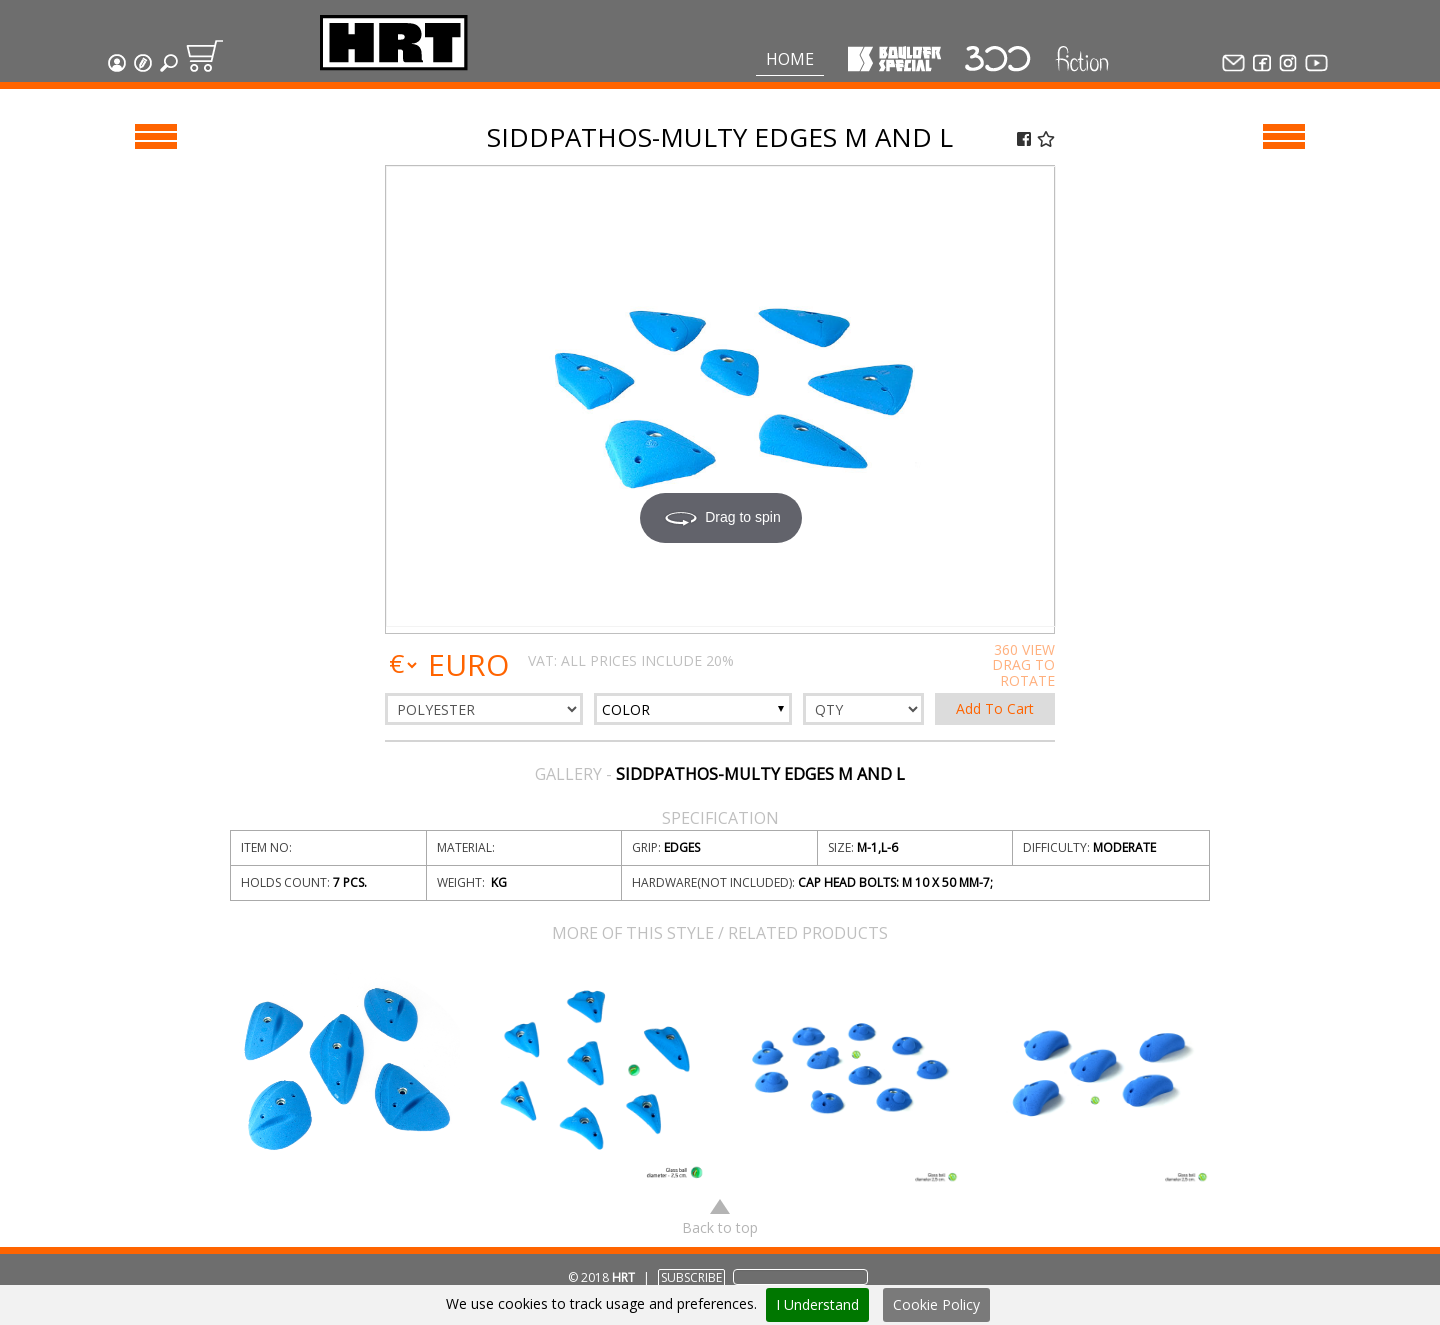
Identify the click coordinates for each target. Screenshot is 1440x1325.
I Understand (817, 1304)
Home (790, 59)
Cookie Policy (936, 1304)
